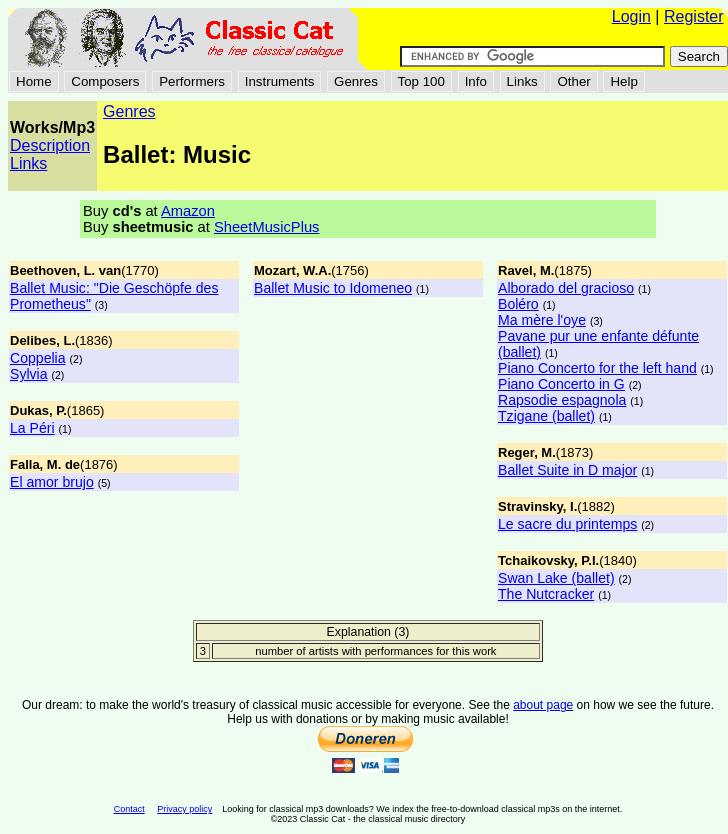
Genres (356, 81)
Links (522, 81)
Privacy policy (184, 809)
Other (573, 81)
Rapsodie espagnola (562, 400)
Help (623, 81)
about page (543, 705)
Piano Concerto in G (561, 384)
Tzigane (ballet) (546, 416)
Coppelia (38, 358)
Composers (105, 81)
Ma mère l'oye (542, 320)
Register (694, 16)
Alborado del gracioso (566, 288)
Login (631, 16)
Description (50, 145)
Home (34, 81)
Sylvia (29, 374)
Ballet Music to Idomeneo (333, 288)
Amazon (188, 211)
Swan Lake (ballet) (556, 578)
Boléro (518, 304)
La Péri (32, 428)
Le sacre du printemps (567, 524)
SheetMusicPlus (267, 227)
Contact (129, 809)
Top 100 (421, 81)
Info (476, 81)
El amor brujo (52, 482)
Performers (192, 81)
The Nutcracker (546, 594)
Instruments (280, 81)
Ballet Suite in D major (567, 470)
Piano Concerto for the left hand (597, 368)
